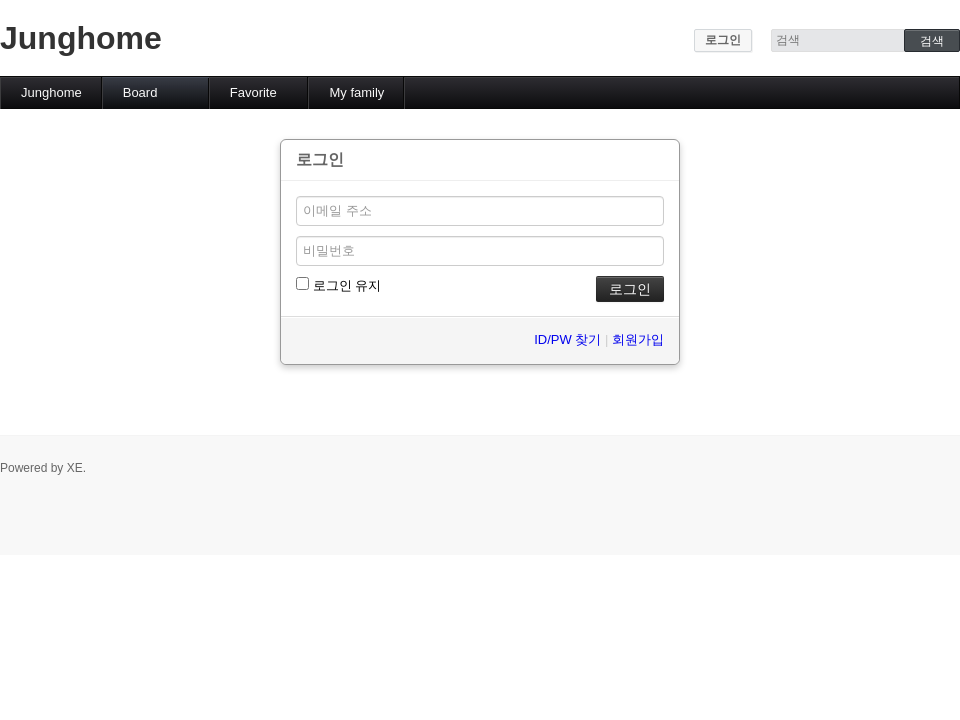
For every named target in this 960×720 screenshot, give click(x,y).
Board (140, 92)
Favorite (253, 92)
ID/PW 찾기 (567, 339)
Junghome (81, 38)
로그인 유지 (338, 285)
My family (356, 92)
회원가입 (638, 339)
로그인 (723, 40)
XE (75, 468)
